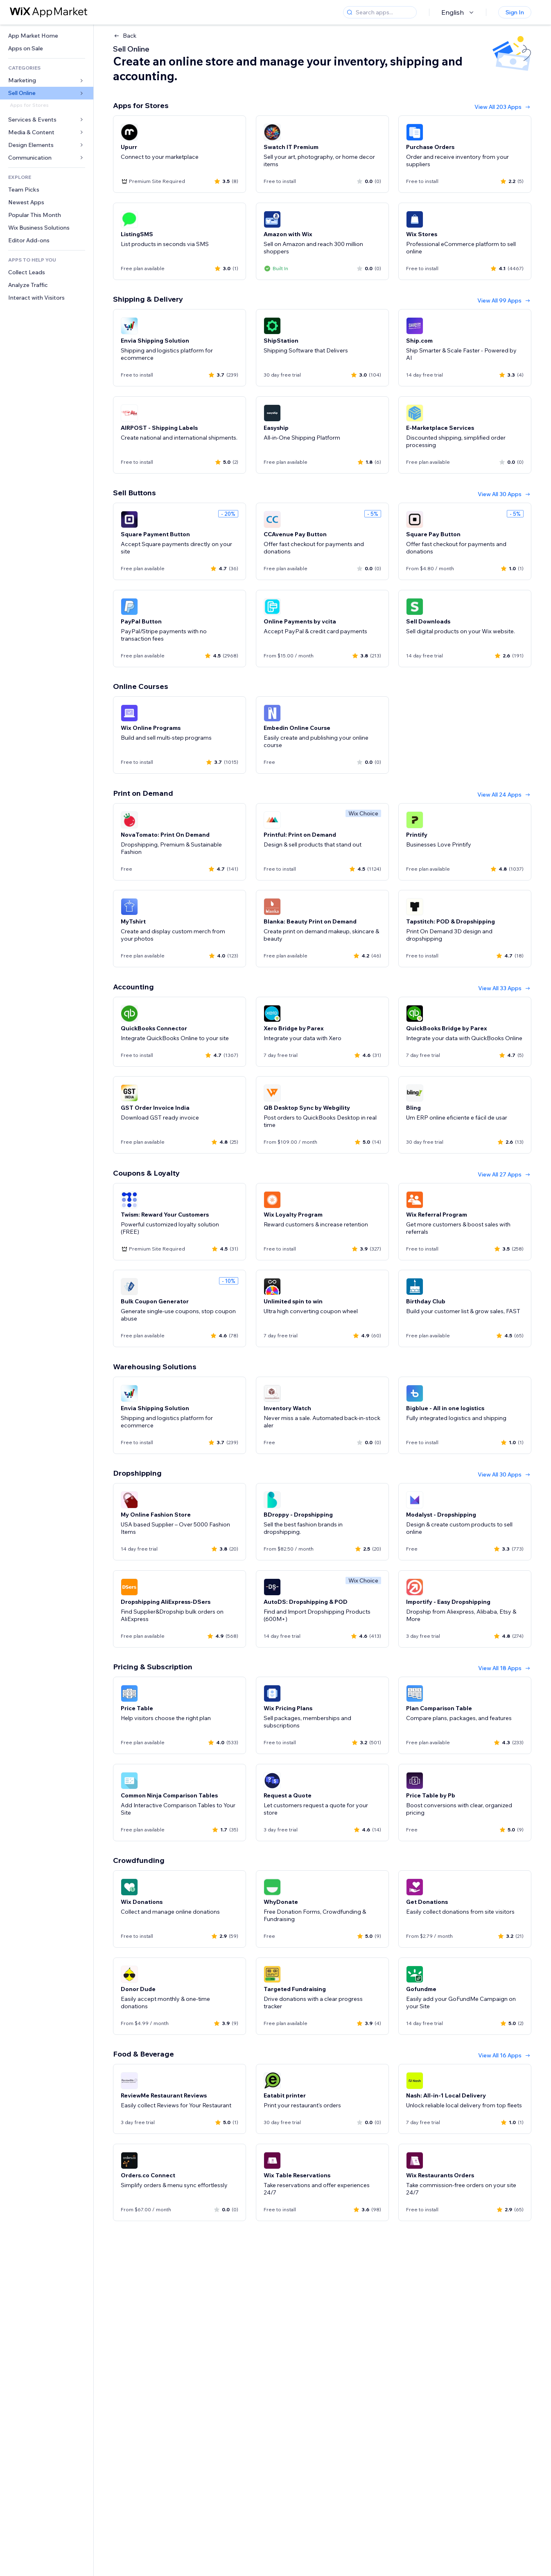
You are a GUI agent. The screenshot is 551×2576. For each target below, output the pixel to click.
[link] (46, 35)
